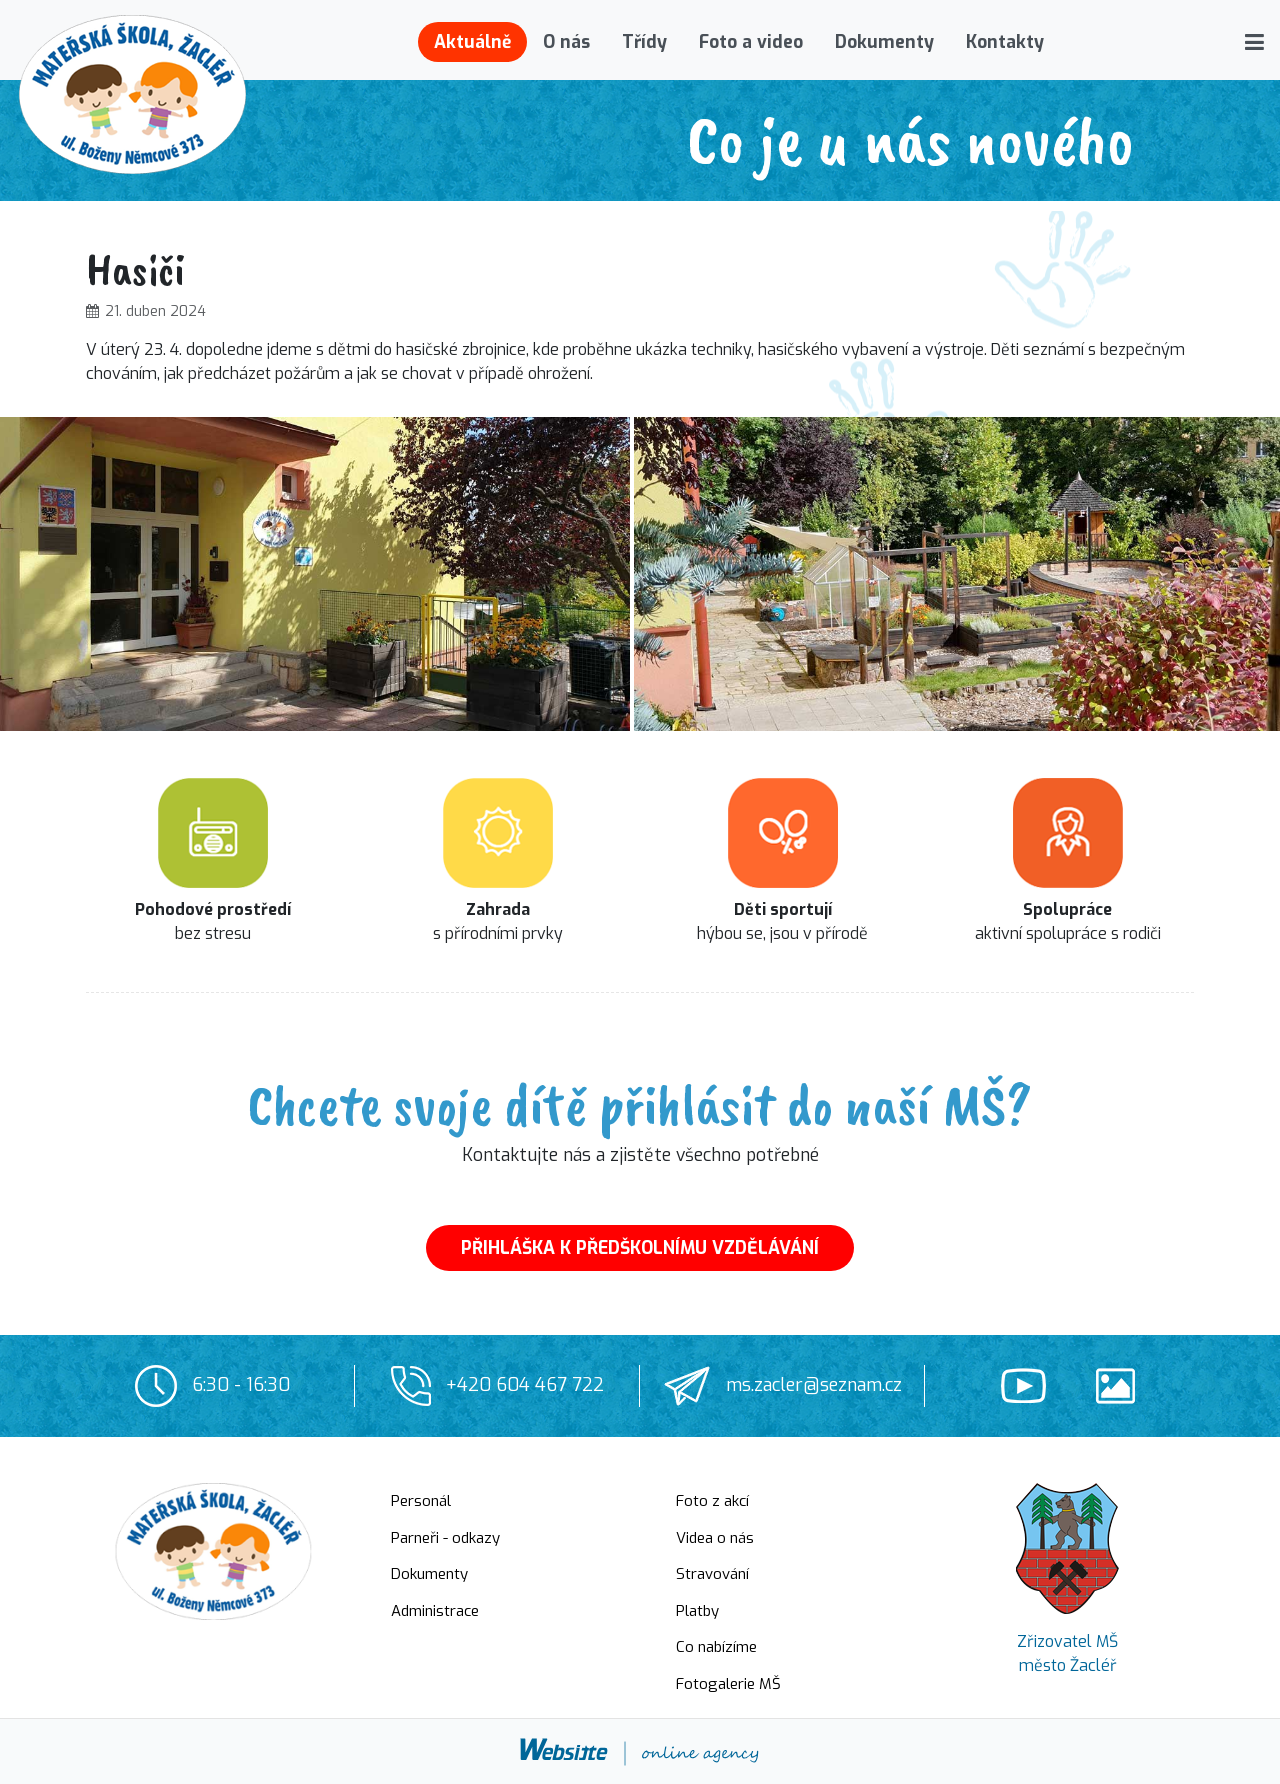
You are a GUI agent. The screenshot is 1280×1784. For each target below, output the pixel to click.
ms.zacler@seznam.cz (814, 1385)
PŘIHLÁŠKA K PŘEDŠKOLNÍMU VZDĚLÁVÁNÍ (640, 1248)
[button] (1254, 42)
